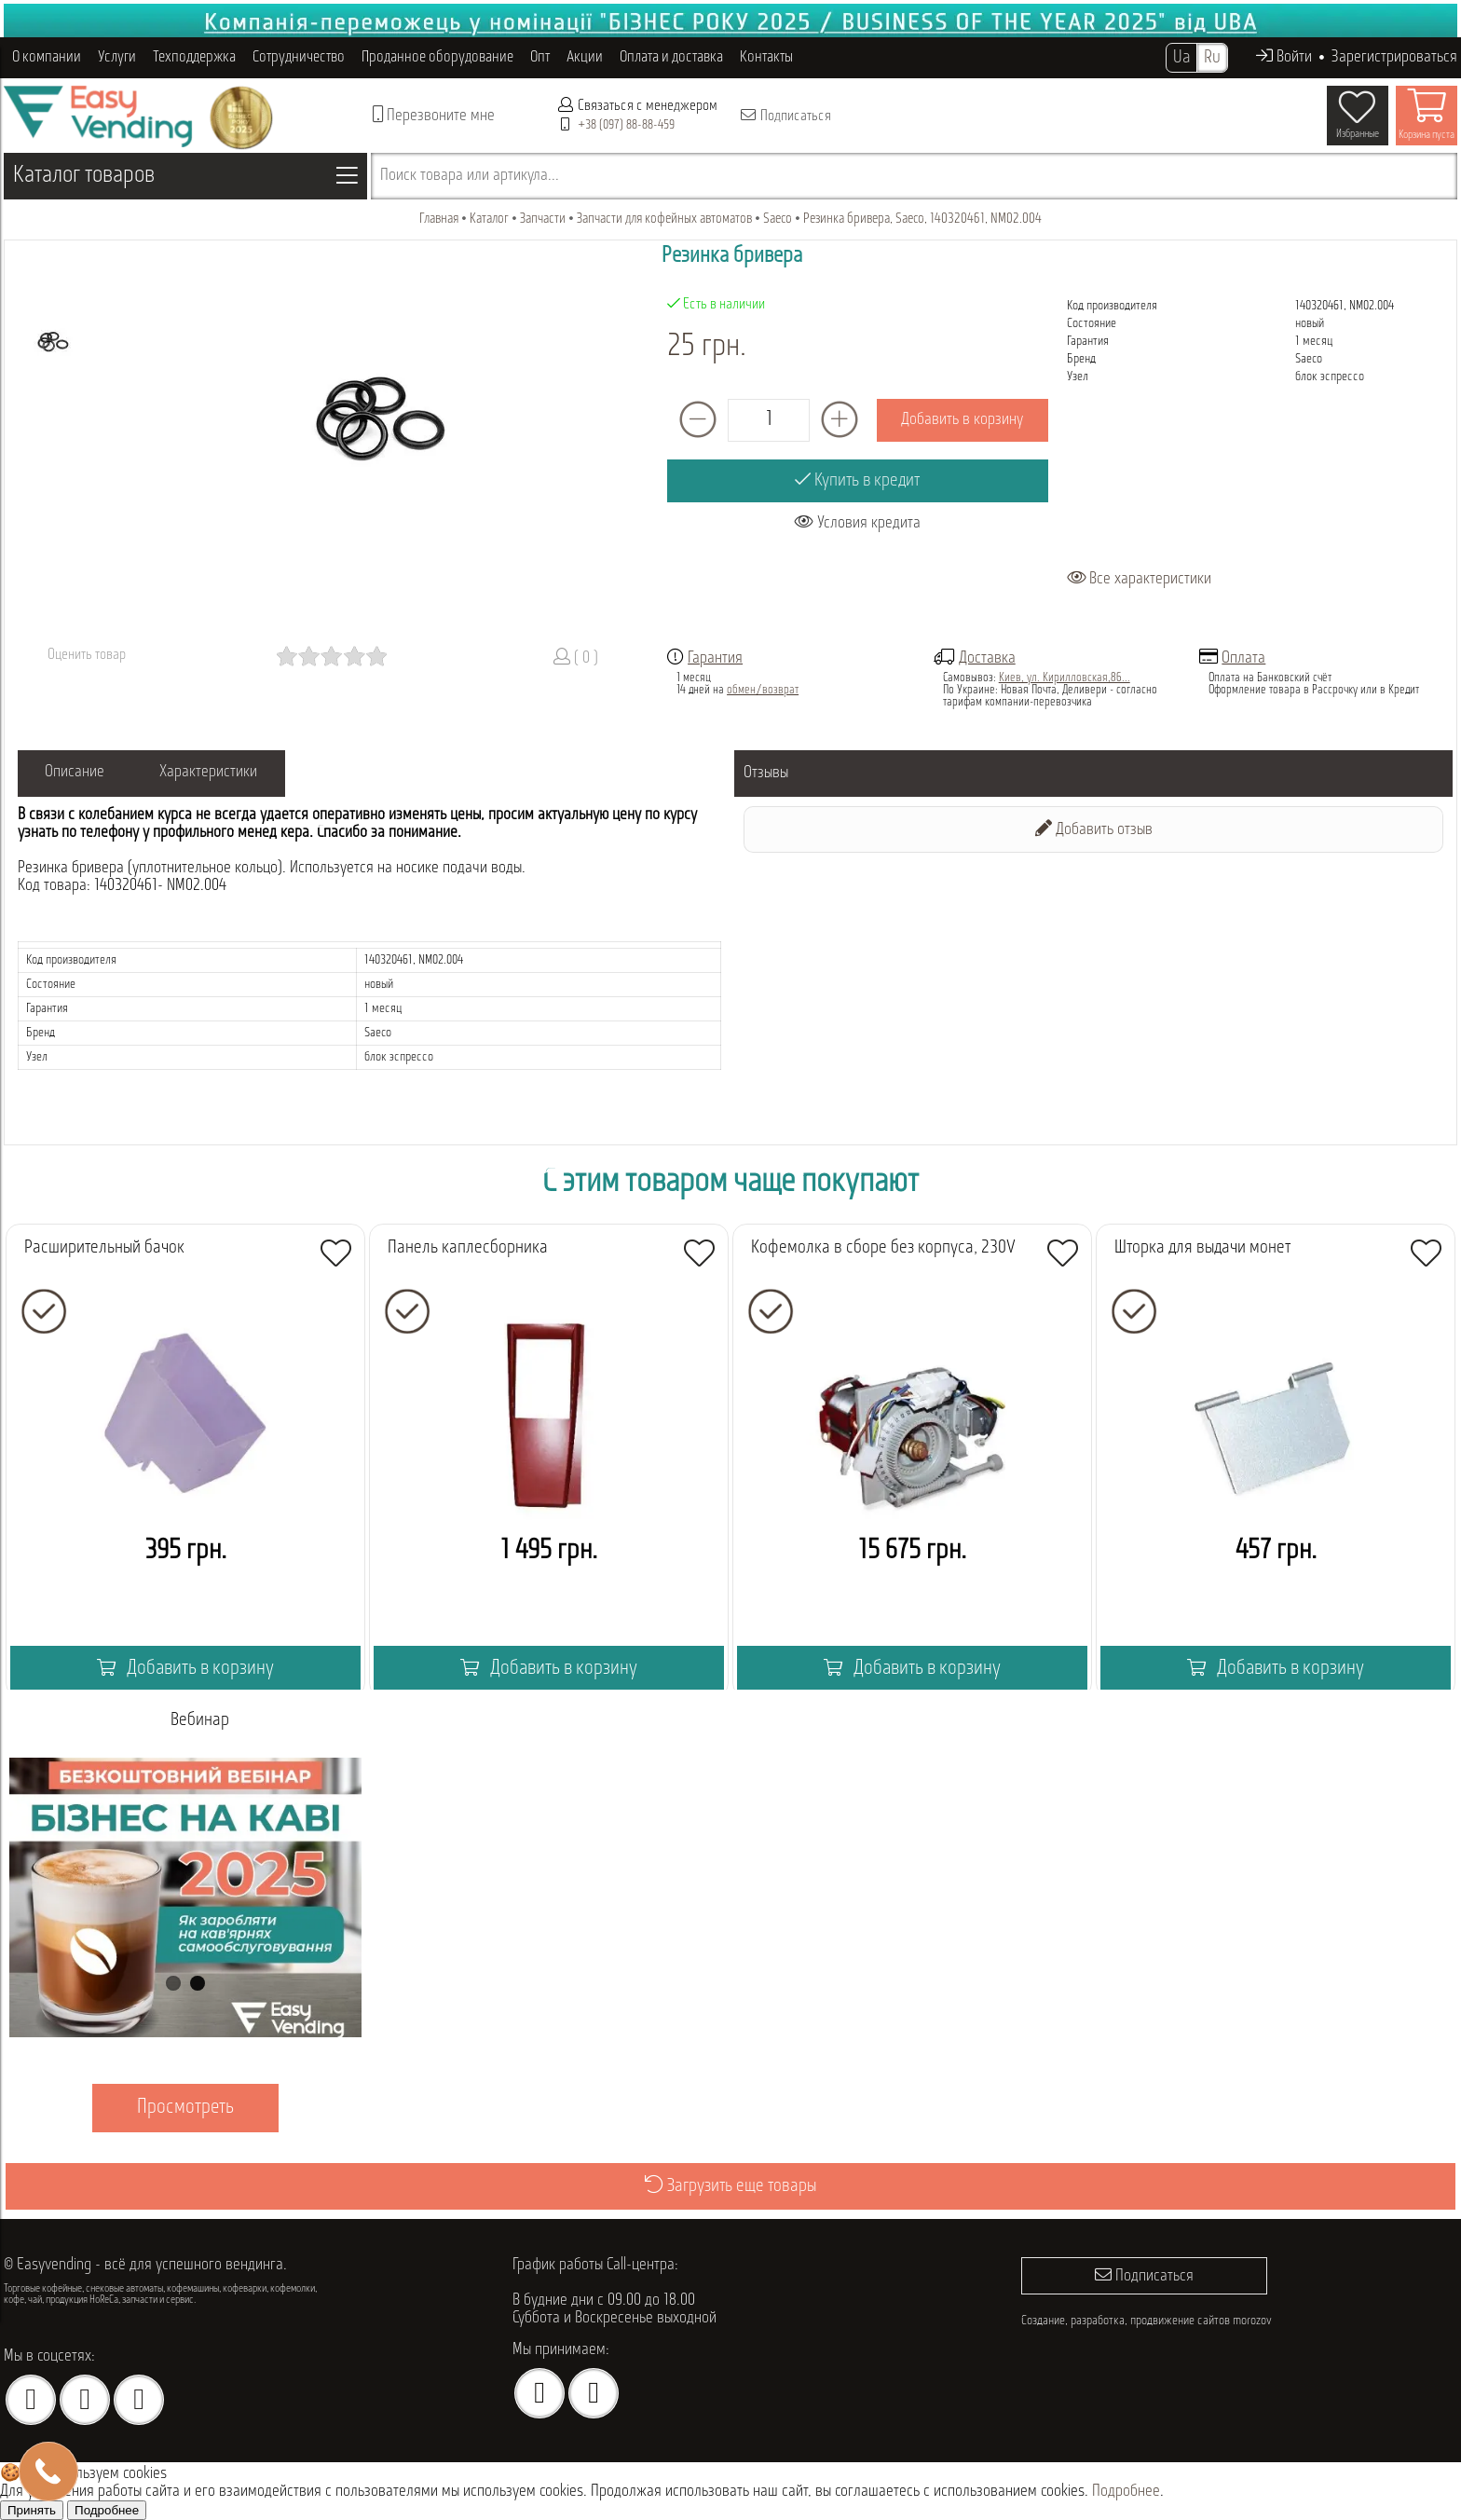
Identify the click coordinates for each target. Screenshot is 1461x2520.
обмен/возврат (763, 690)
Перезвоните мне (434, 115)
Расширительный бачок (104, 1248)
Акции (585, 57)
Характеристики (210, 773)
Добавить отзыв (1094, 829)
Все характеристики (1139, 579)
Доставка (987, 658)
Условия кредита (858, 522)
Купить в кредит (857, 480)
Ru (1212, 57)
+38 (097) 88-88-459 (626, 125)
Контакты (766, 57)
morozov (1252, 2319)
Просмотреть (185, 2107)
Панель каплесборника (468, 1248)
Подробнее (1126, 2491)
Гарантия (715, 658)
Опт (540, 57)
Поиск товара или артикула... (469, 176)
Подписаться (785, 115)
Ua (1181, 57)
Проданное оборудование (437, 57)
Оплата (1243, 658)
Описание (75, 773)
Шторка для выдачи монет (1202, 1248)
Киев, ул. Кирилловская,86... (1064, 678)
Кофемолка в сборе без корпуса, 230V (883, 1248)
